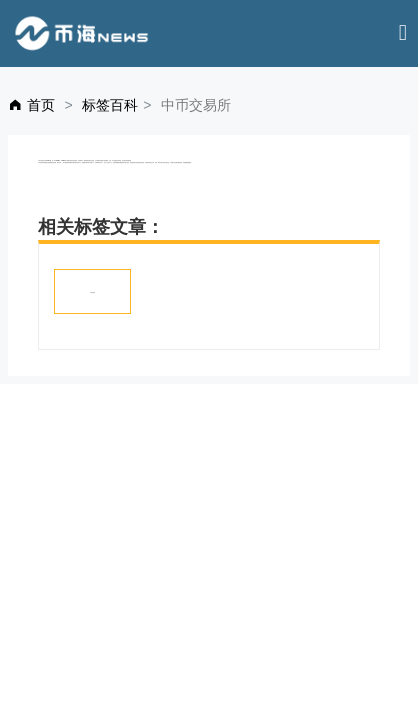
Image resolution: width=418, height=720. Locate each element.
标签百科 (110, 105)
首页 (41, 105)
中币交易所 (92, 292)
